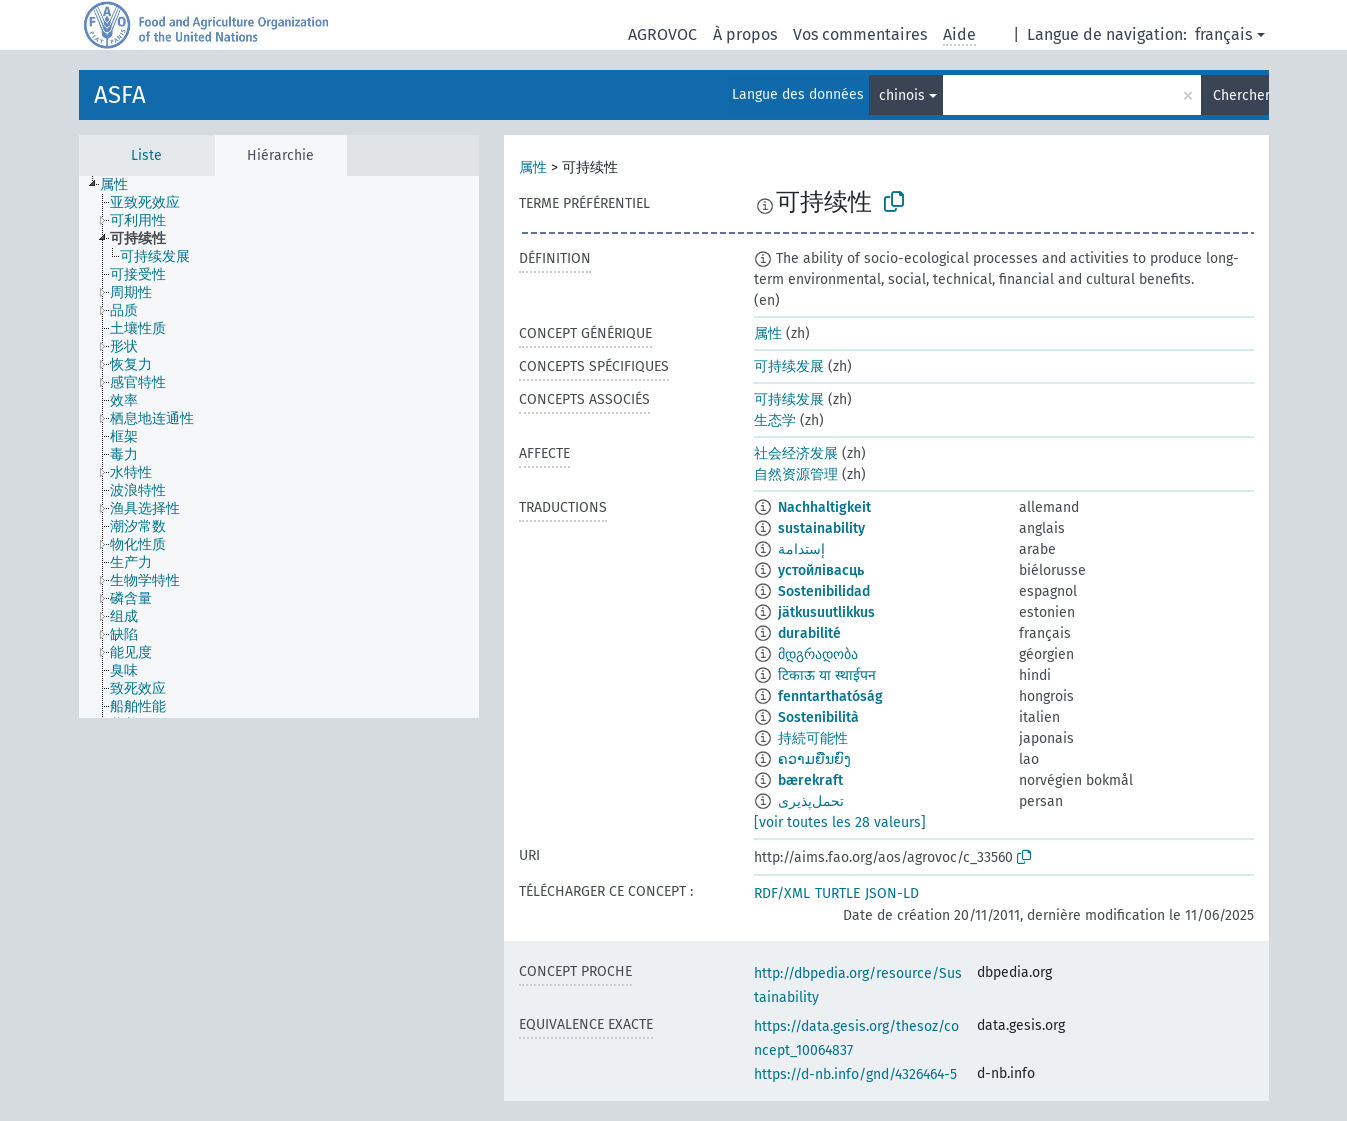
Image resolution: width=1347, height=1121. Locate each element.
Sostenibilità (818, 717)
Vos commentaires (860, 34)
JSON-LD (892, 893)
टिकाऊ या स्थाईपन (827, 675)
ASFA (120, 95)
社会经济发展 (796, 453)
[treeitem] (122, 185)
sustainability (821, 528)
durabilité (809, 633)
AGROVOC (662, 34)
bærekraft (810, 780)
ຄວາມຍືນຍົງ (814, 759)
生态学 (775, 420)
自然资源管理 (796, 474)
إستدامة (801, 549)
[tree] (279, 447)
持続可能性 (813, 738)
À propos (745, 34)
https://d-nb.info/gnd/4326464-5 (855, 1074)
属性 (533, 167)
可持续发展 (789, 366)
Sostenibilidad (824, 591)
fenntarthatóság (830, 696)
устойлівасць (821, 570)
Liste (146, 155)
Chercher (1241, 95)
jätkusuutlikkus (826, 612)
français (1223, 34)
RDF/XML (782, 893)
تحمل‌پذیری (811, 801)
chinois (902, 95)
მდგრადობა (818, 654)
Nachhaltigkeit (824, 507)
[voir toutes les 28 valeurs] (840, 822)
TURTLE (837, 893)
